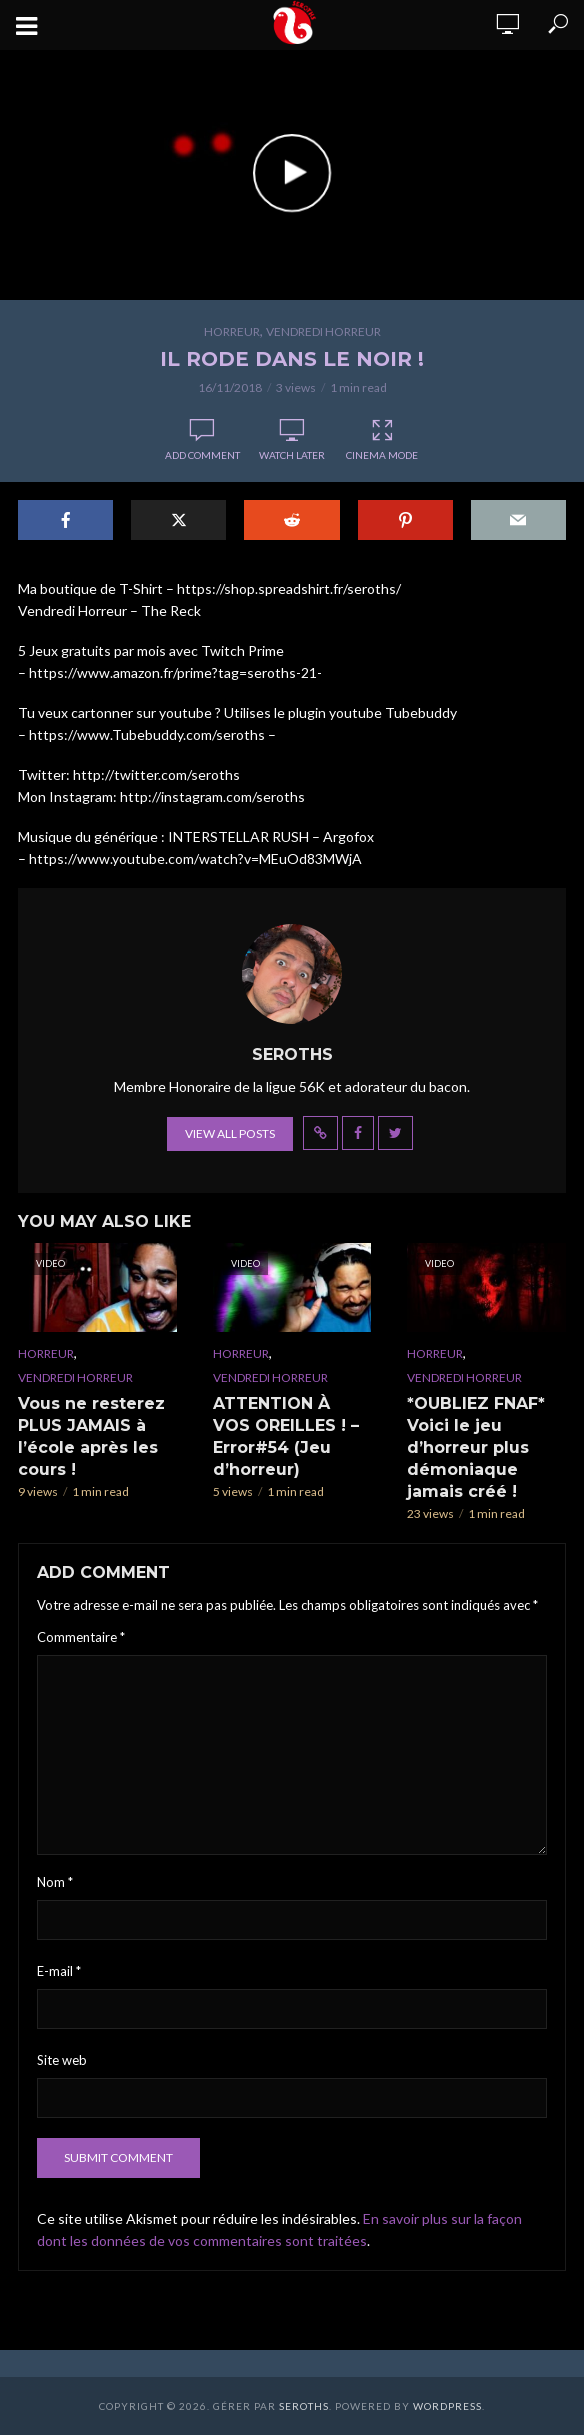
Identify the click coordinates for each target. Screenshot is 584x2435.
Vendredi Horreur (323, 331)
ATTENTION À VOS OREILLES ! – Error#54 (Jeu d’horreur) (286, 1436)
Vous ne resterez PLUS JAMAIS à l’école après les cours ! (91, 1436)
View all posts (230, 1133)
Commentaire (81, 1637)
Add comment (202, 455)
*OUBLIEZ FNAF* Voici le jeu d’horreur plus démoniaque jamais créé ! (476, 1447)
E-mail (59, 1971)
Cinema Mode (382, 440)
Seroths (304, 2406)
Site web (62, 2060)
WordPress (447, 2406)
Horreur (232, 331)
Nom (55, 1882)
